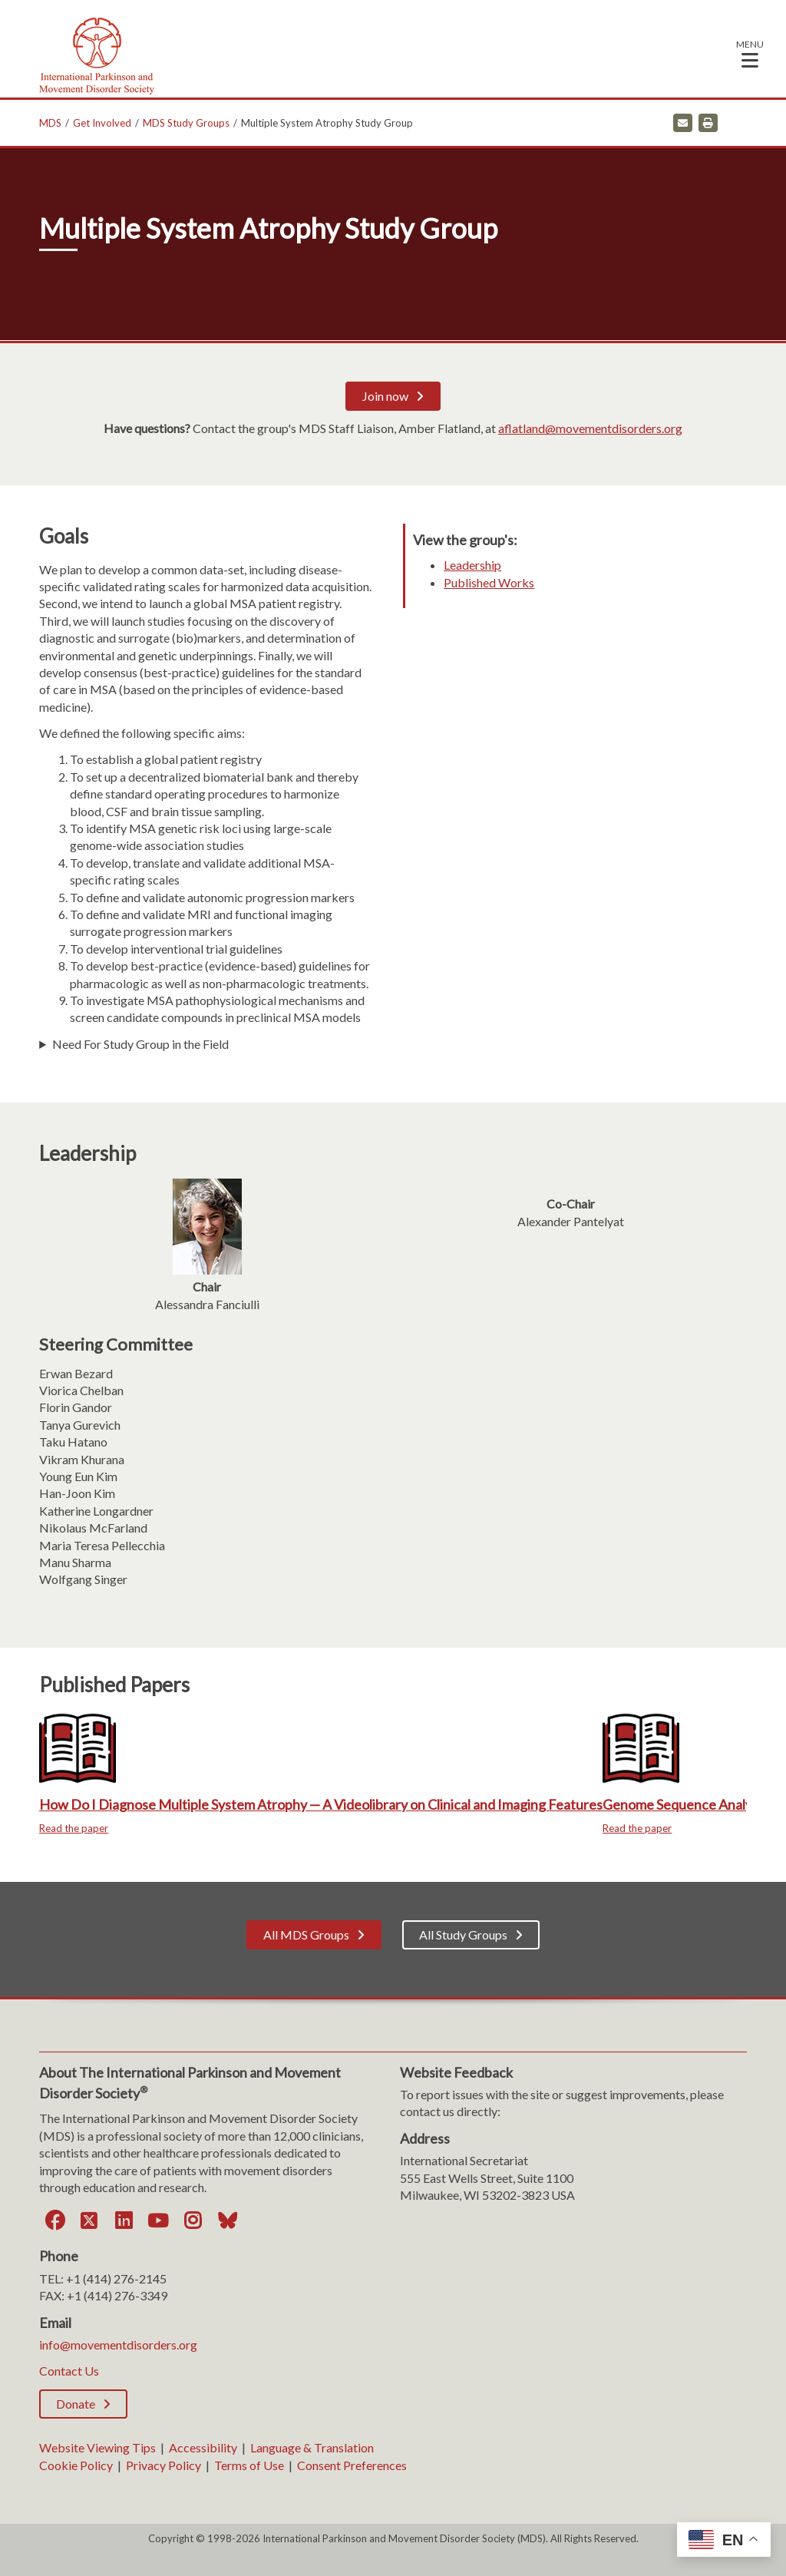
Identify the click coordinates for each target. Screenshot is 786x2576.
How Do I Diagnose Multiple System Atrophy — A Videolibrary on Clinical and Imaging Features (321, 1804)
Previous (27, 1788)
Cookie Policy (76, 2465)
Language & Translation (312, 2447)
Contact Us (69, 2370)
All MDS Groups (306, 1934)
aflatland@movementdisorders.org (590, 428)
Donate (75, 2403)
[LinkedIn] (123, 2220)
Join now (385, 396)
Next (758, 1788)
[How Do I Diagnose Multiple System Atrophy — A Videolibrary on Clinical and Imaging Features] (321, 1773)
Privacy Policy (163, 2465)
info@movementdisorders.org (118, 2344)
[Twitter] (89, 2220)
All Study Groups (463, 1934)
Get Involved (102, 123)
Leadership (472, 564)
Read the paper (73, 1828)
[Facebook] (54, 2220)
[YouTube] (158, 2220)
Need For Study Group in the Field (140, 1044)
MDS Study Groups (186, 123)
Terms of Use (249, 2465)
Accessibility (203, 2447)
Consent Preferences (352, 2465)
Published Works (489, 582)
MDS (50, 123)
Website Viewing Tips (97, 2447)
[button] (749, 53)
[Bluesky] (227, 2220)
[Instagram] (192, 2220)
